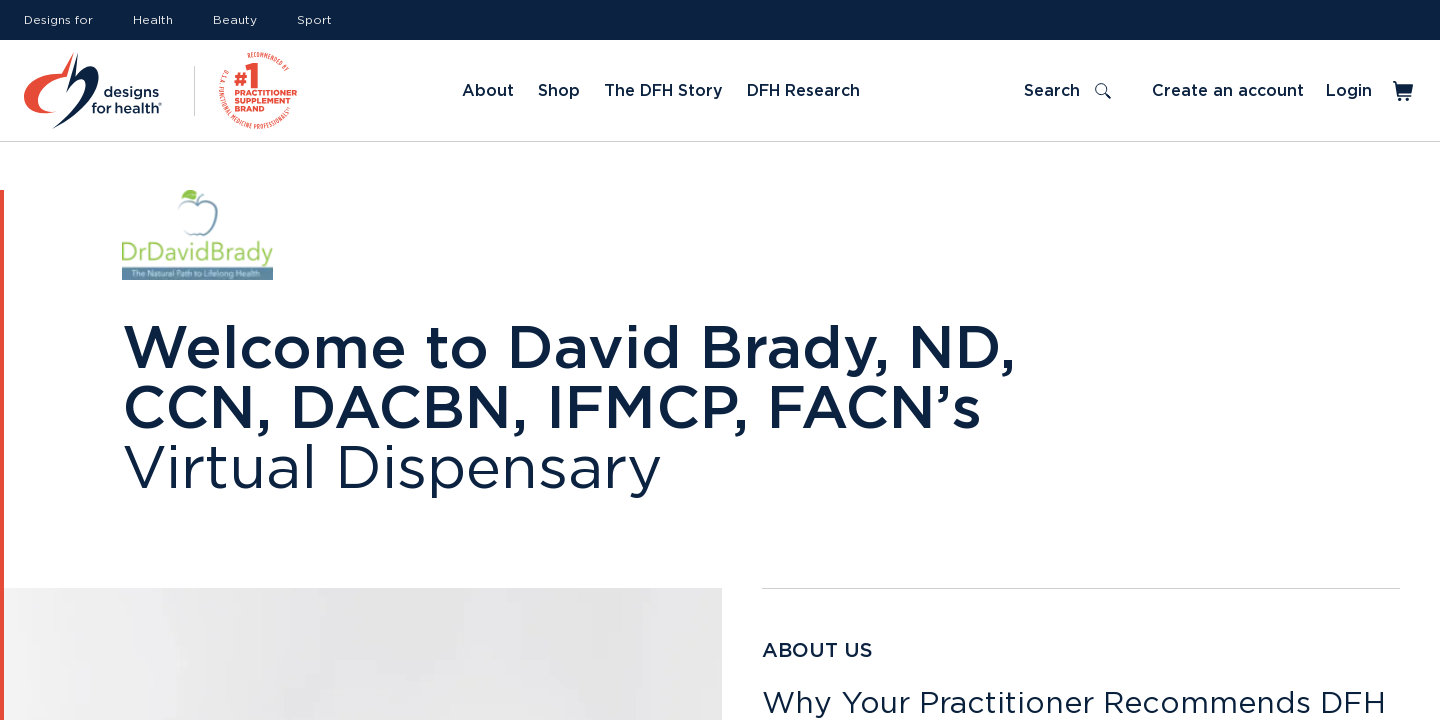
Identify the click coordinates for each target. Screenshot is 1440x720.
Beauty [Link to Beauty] (235, 20)
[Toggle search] (1067, 91)
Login (1349, 91)
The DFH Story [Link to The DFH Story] (663, 91)
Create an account (1228, 91)
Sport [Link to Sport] (314, 20)
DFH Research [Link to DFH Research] (803, 91)
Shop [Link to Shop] (559, 91)
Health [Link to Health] (153, 20)
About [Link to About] (488, 91)
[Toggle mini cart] (1404, 91)
